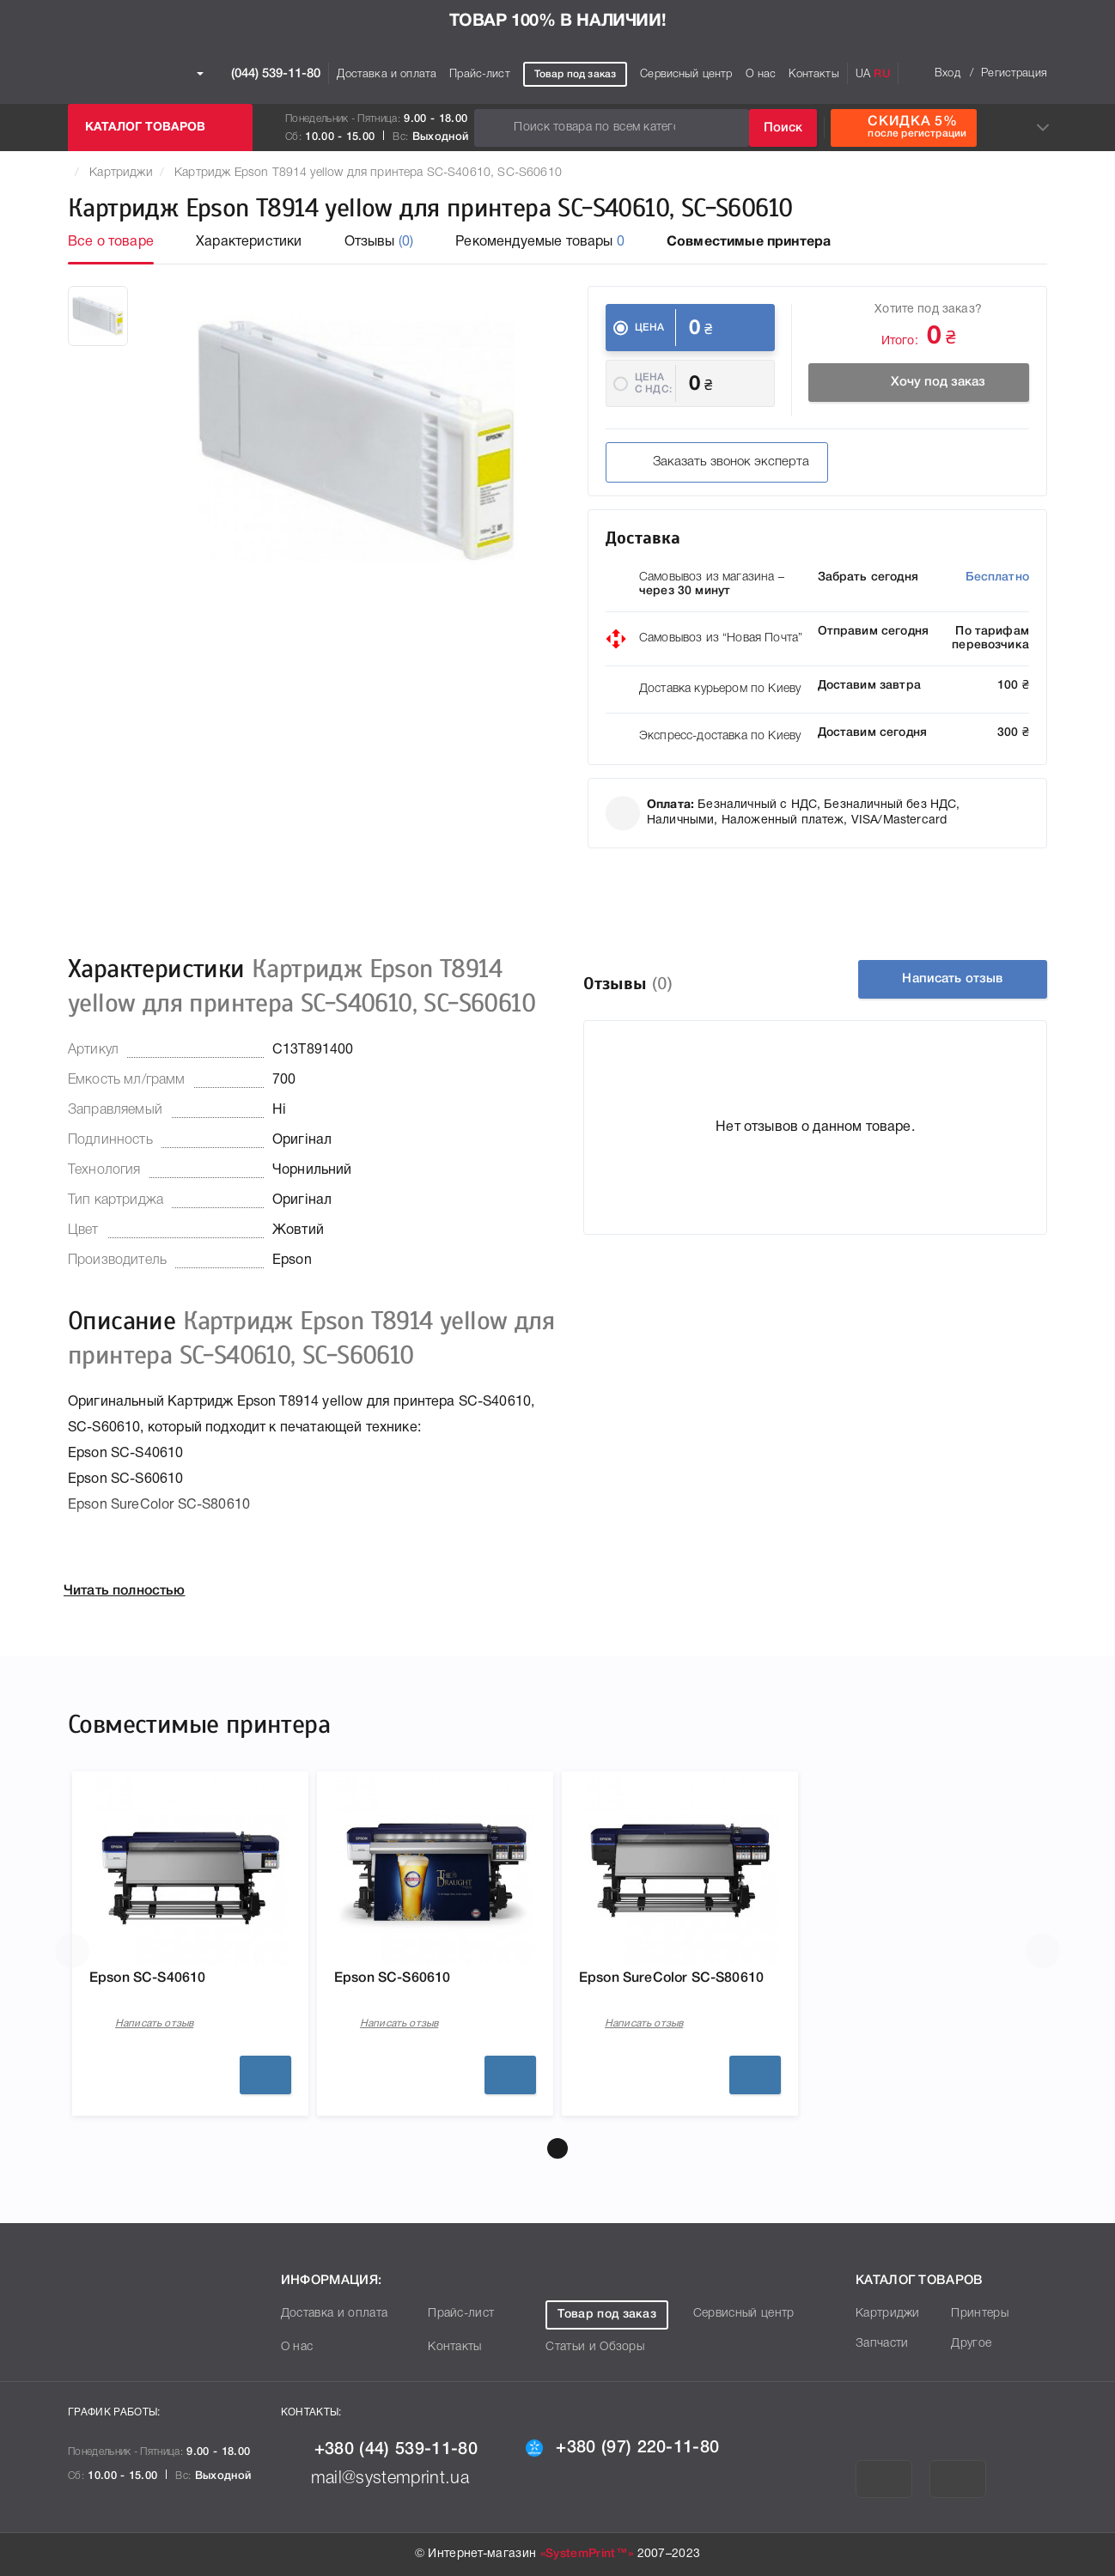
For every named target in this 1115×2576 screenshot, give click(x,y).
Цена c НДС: (653, 383)
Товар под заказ (575, 74)
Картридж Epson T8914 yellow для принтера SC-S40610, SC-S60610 (368, 173)
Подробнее (265, 2075)
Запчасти (882, 2343)
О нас (761, 74)
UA (863, 74)
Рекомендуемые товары (540, 242)
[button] (557, 2148)
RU (881, 74)
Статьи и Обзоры (594, 2347)
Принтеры (979, 2313)
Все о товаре (111, 242)
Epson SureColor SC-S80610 (671, 1978)
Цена (650, 327)
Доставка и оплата (386, 74)
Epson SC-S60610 (392, 1978)
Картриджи (120, 173)
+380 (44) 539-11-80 (379, 2450)
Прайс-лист (479, 74)
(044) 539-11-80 (258, 74)
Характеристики (249, 242)
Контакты (813, 74)
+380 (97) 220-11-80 (622, 2448)
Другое (971, 2343)
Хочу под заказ (919, 383)
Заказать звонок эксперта (716, 463)
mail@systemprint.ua (375, 2479)
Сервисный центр (686, 74)
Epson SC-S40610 (147, 1978)
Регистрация (1014, 73)
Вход (947, 73)
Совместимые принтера (749, 242)
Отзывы (379, 242)
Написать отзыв (952, 979)
